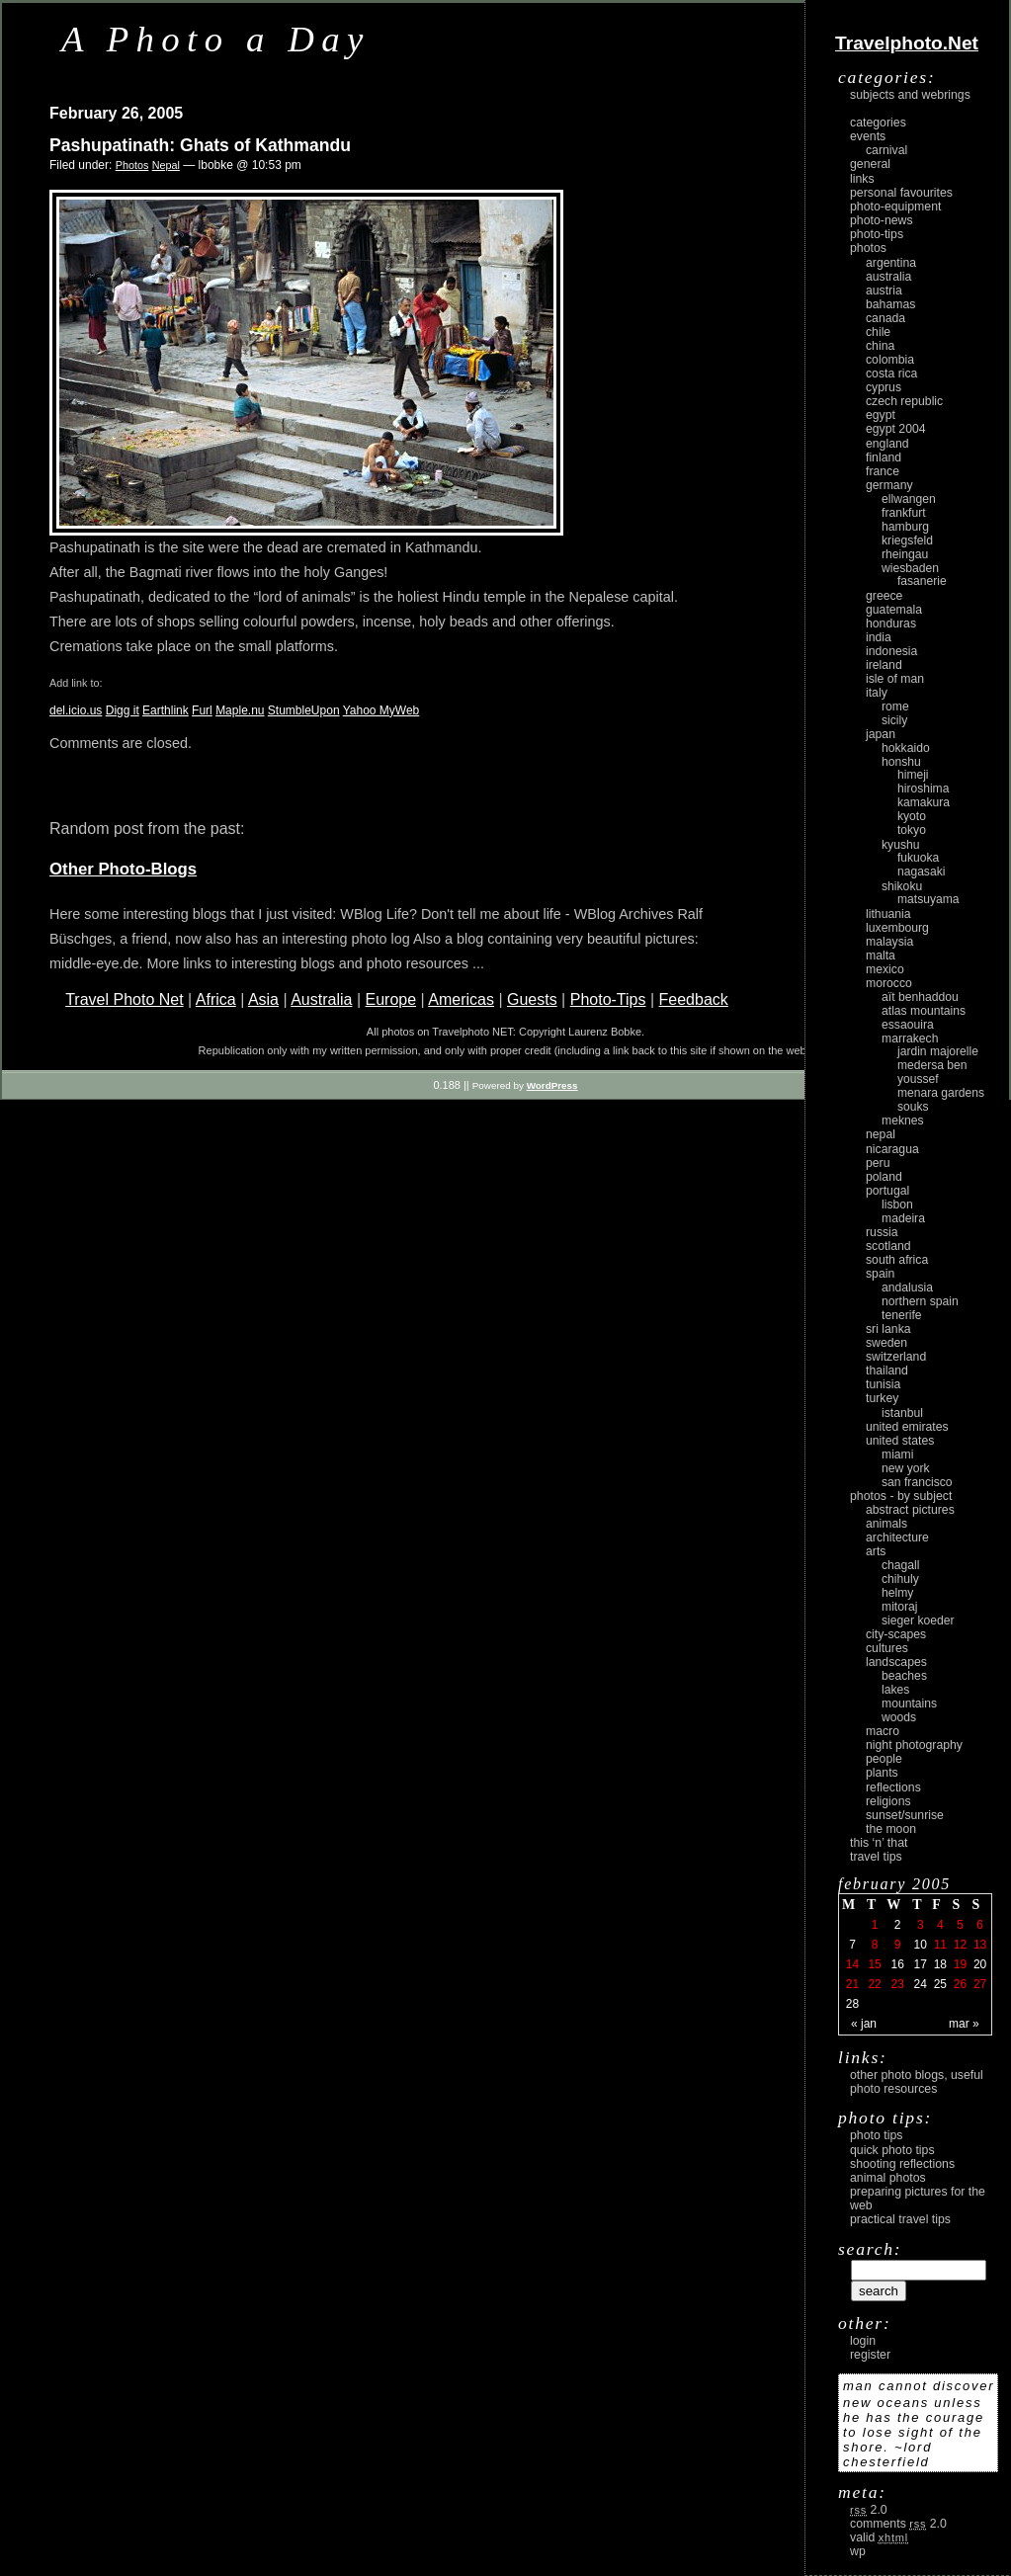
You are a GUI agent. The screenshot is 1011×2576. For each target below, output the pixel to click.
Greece (884, 596)
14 (852, 1964)
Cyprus (883, 387)
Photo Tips (876, 2135)
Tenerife (902, 1315)
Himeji (913, 775)
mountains (909, 1703)
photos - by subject (901, 1496)
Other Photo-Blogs (123, 869)
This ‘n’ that (878, 1843)
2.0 (868, 2510)
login (863, 2341)
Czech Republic (904, 401)
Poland (884, 1177)
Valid (879, 2537)
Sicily (894, 720)
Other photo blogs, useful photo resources (916, 2082)
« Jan (864, 2024)
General (870, 164)
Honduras (891, 623)
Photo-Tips (608, 999)
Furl (202, 710)
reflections (893, 1787)
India (878, 637)
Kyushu (901, 845)
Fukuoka (918, 858)
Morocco (889, 983)
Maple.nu (239, 710)
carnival (886, 150)
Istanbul (902, 1413)
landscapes (896, 1662)
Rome (895, 706)
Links (862, 179)
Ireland (884, 665)
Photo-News (881, 220)
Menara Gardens (940, 1093)
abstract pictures (910, 1510)
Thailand (887, 1370)
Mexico (885, 969)
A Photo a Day (216, 39)
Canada (885, 318)
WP (858, 2551)
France (882, 471)
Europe (390, 999)
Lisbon (897, 1204)
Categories (878, 122)
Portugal (887, 1191)
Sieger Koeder (918, 1620)
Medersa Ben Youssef (932, 1072)
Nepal (166, 165)
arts (875, 1551)
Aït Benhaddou (920, 997)
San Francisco (917, 1482)
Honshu (901, 762)
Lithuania (888, 914)
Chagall (901, 1565)
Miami (897, 1454)
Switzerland (896, 1357)
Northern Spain (920, 1301)
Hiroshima (923, 788)
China (880, 346)
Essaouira (908, 1025)
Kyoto (911, 816)
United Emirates (907, 1427)
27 (979, 1984)
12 (960, 1945)
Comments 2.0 (898, 2524)
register (870, 2355)
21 (852, 1984)
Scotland (888, 1246)
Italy (876, 693)
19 (960, 1964)
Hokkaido (906, 748)
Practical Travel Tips (900, 2219)
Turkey (882, 1398)
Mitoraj (899, 1607)
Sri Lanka (888, 1329)
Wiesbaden (910, 568)
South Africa (897, 1260)
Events (867, 136)
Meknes (903, 1120)
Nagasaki (921, 871)
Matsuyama (928, 899)
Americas (461, 999)
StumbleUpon (304, 710)
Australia (321, 999)
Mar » (964, 2024)
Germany (889, 485)
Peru (878, 1163)
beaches (904, 1676)
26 (960, 1984)
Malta (880, 955)
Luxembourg (897, 928)
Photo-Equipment (895, 206)
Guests (532, 999)
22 (874, 1984)
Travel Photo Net (124, 999)
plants (882, 1773)
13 (979, 1945)
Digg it (122, 710)
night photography (914, 1745)
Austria (884, 290)
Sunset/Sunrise (905, 1815)
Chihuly (900, 1579)
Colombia (890, 360)
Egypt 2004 (896, 429)
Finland (883, 457)
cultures (887, 1648)
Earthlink (165, 710)
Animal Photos (888, 2178)
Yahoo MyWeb (381, 710)
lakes (895, 1690)
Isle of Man (895, 679)
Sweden (886, 1343)
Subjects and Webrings (910, 95)
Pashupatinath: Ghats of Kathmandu (200, 145)
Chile (878, 332)
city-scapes (896, 1634)
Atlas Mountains (924, 1011)
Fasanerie (922, 581)
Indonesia (891, 651)
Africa (216, 999)
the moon (891, 1829)
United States (900, 1441)
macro (882, 1731)
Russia (882, 1232)
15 (874, 1964)
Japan (880, 734)
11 (940, 1945)
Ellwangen (909, 499)
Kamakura (923, 802)
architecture (897, 1537)
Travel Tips (876, 1857)
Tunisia (883, 1384)
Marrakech (910, 1038)
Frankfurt (904, 513)
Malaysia (889, 942)
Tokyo (911, 830)
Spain (880, 1274)
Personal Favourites (901, 193)
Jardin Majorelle (937, 1051)
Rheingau (905, 554)
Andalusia (907, 1287)
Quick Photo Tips (892, 2150)
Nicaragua (892, 1149)
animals (886, 1524)
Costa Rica (891, 373)
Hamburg (905, 527)
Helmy (897, 1593)
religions (888, 1801)
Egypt (880, 415)
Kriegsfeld (907, 540)
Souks (913, 1107)
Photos (132, 165)
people (884, 1759)
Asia (263, 999)
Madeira (903, 1218)
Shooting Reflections (902, 2164)
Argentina (891, 263)
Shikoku (902, 886)
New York (906, 1468)
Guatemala (894, 610)
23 (896, 1984)
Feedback (693, 999)
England (887, 444)
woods (899, 1717)
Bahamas (890, 304)
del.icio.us (75, 710)
